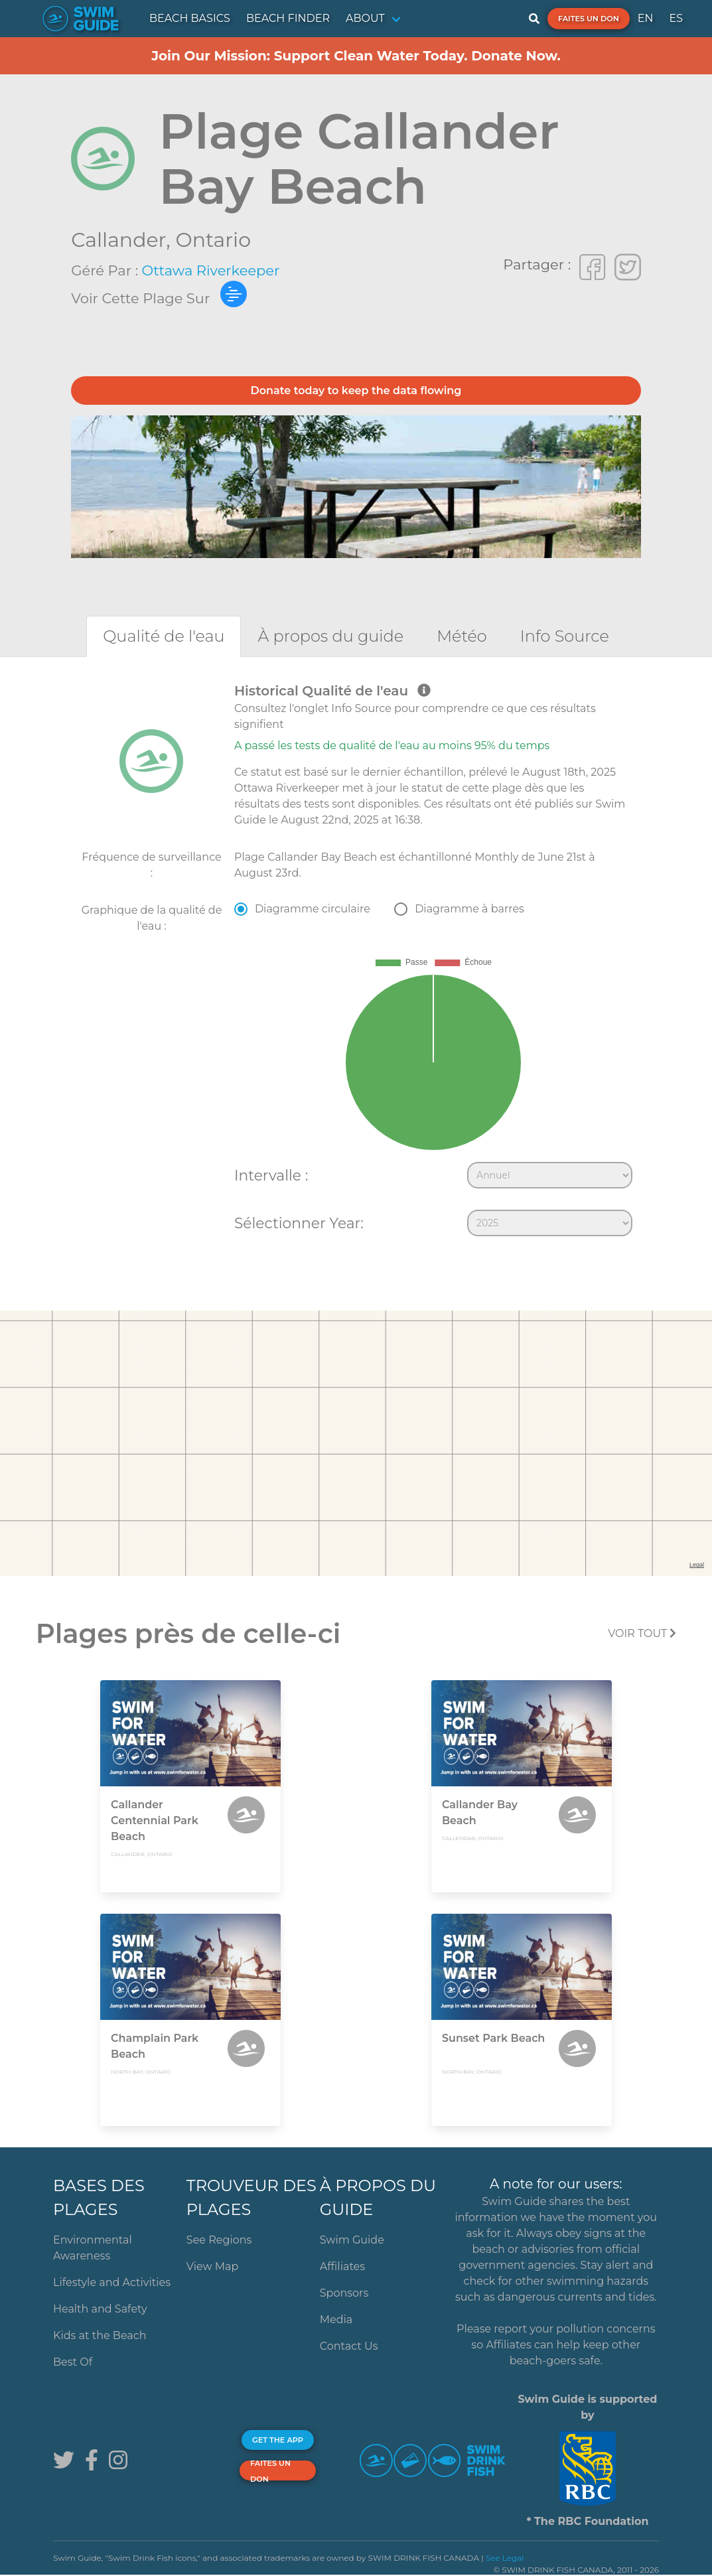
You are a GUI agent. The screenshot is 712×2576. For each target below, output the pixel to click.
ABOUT (365, 18)
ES (676, 18)
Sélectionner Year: (299, 1223)
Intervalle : (271, 1175)
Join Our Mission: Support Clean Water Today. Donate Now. (356, 56)
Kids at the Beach (99, 2335)
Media (336, 2319)
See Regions (219, 2240)
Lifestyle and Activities (112, 2282)
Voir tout (642, 1633)
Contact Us (349, 2346)
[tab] (163, 636)
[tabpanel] (356, 963)
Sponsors (344, 2293)
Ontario (213, 240)
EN (646, 18)
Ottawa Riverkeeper (211, 270)
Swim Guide (352, 2240)
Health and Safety (100, 2309)
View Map (212, 2266)
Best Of (72, 2362)
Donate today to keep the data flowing (356, 390)
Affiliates (342, 2266)
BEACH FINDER (288, 18)
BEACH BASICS (189, 18)
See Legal (505, 2558)
